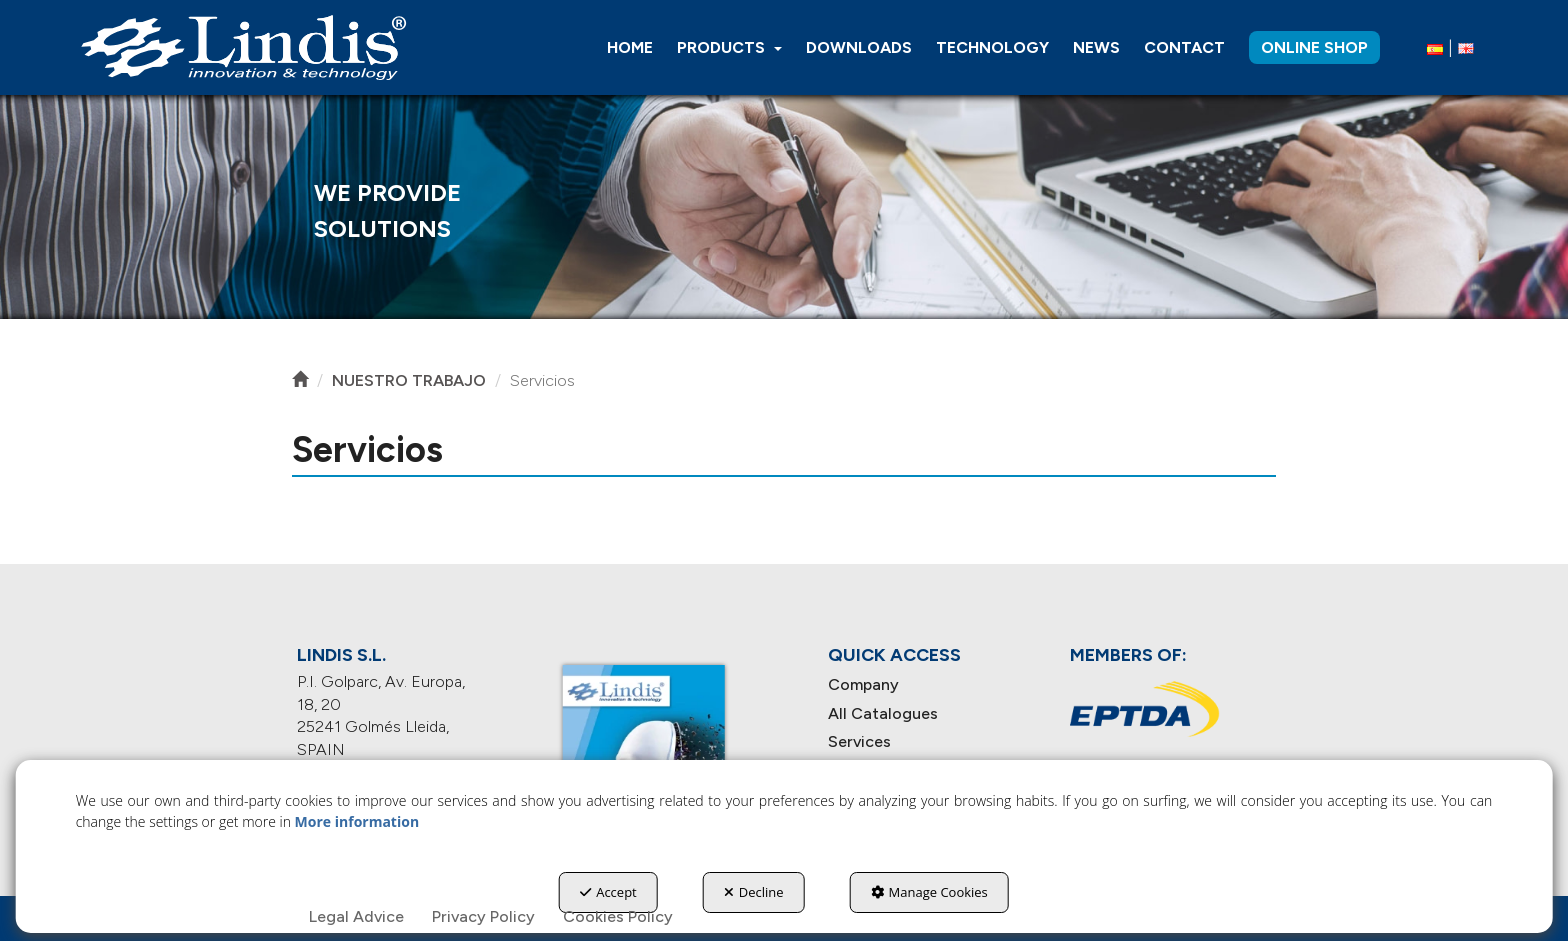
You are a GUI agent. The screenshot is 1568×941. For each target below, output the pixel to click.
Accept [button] (608, 892)
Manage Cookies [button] (929, 892)
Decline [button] (754, 892)
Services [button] (859, 741)
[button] (243, 47)
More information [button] (357, 821)
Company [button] (863, 684)
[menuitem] (630, 47)
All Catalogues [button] (883, 713)
